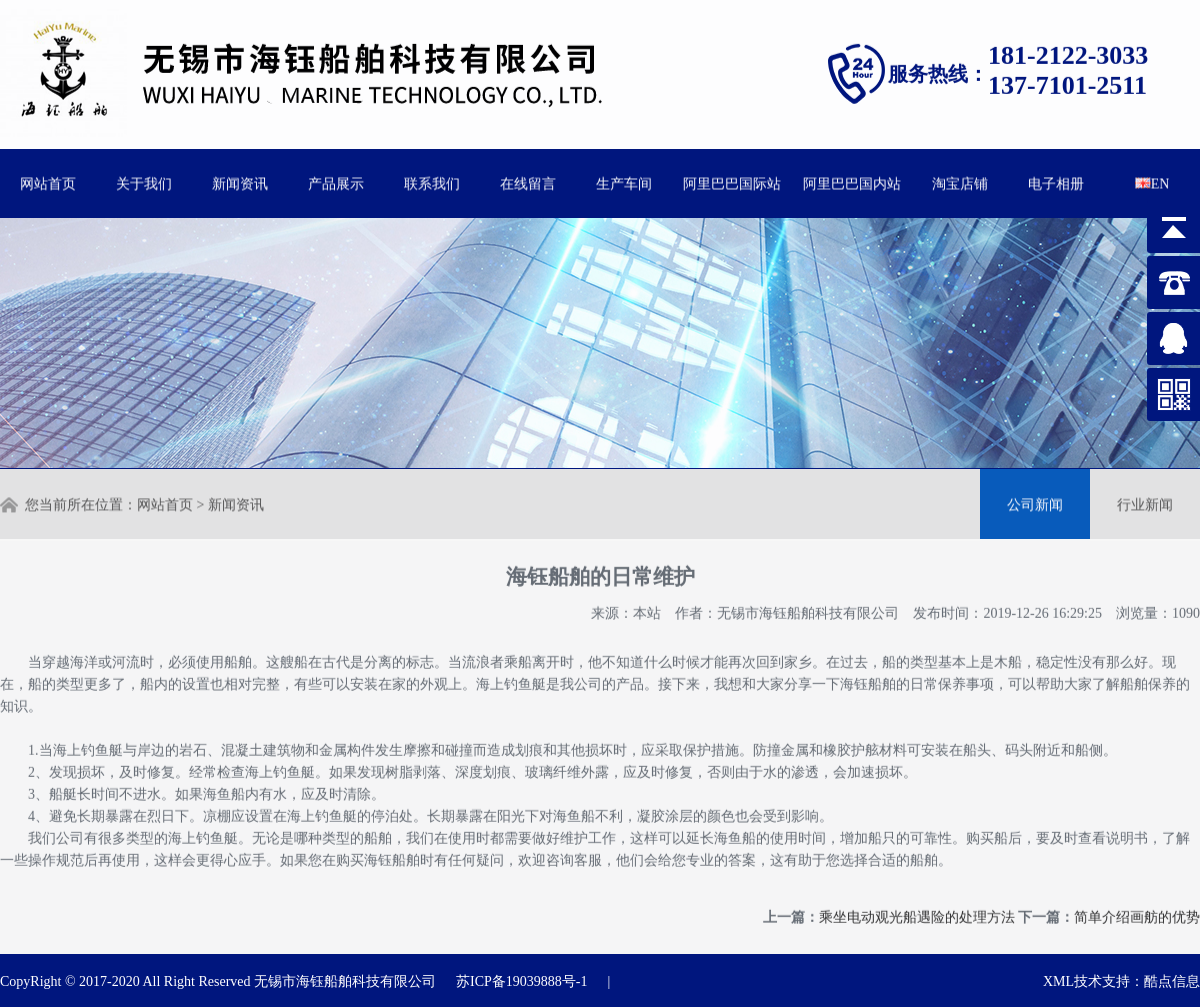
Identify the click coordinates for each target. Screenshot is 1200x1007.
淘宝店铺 (960, 182)
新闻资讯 (240, 182)
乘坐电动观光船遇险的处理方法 (917, 910)
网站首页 (48, 182)
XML (1058, 981)
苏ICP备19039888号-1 (521, 981)
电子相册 (1056, 182)
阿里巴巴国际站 (732, 182)
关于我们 (144, 182)
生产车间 (624, 182)
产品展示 (336, 182)
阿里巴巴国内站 (852, 182)
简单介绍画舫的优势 (1137, 910)
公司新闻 (1035, 503)
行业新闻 (1145, 503)
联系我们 (432, 182)
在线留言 (528, 182)
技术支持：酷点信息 (1137, 981)
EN (1152, 182)
